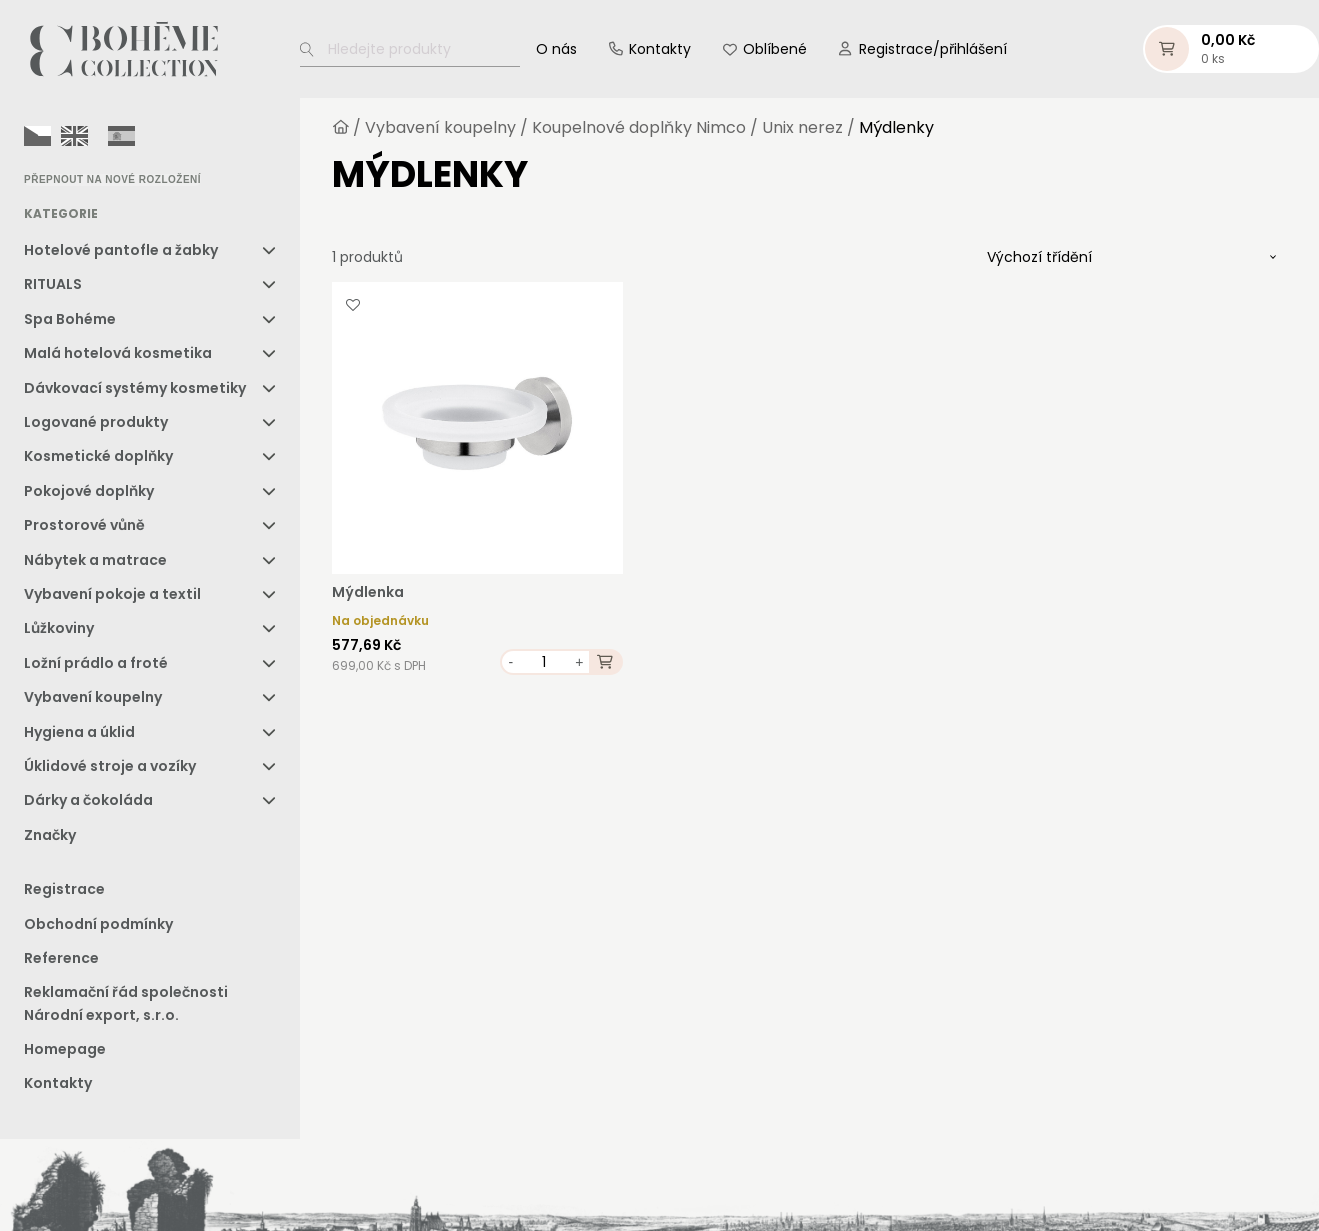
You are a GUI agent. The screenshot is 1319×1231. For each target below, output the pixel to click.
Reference (61, 958)
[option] (74, 136)
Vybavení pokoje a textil (112, 594)
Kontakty (660, 49)
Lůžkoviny (59, 628)
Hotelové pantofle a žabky (121, 250)
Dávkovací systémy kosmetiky (135, 388)
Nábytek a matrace (95, 560)
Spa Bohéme (70, 319)
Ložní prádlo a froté (96, 663)
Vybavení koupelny (93, 697)
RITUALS (53, 284)
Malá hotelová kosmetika (118, 353)
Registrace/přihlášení (933, 49)
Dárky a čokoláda (88, 800)
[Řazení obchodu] (1132, 257)
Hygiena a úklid (79, 732)
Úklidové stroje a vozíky (110, 766)
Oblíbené (775, 49)
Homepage (65, 1049)
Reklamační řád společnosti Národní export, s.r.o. (126, 1003)
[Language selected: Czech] (84, 135)
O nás (556, 49)
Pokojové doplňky (89, 491)
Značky (50, 835)
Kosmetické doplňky (98, 456)
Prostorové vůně (84, 525)
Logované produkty (96, 422)
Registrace (64, 889)
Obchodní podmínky (98, 924)
